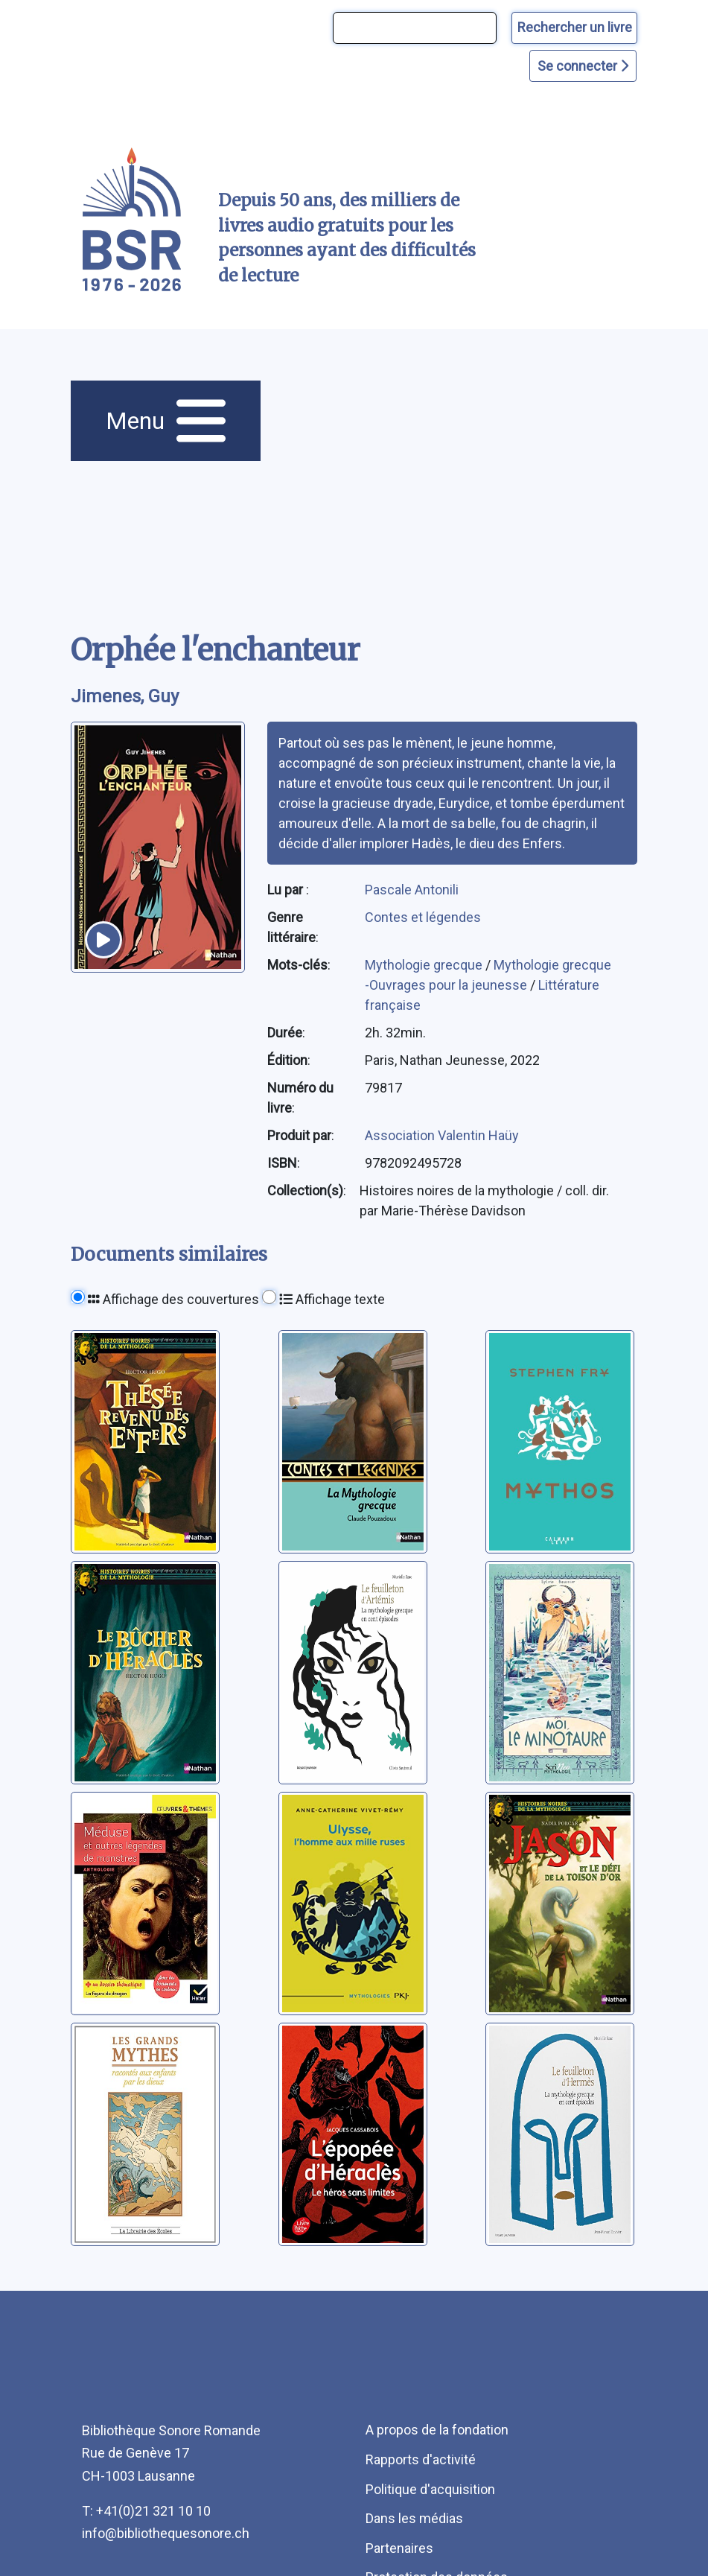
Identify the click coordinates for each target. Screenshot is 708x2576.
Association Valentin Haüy (442, 1135)
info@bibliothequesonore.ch (165, 2533)
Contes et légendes (423, 917)
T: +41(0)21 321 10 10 (146, 2511)
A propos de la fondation (437, 2429)
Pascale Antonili (412, 889)
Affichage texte (332, 1299)
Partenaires (399, 2548)
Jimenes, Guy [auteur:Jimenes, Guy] (125, 696)
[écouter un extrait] (103, 939)
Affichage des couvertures (173, 1299)
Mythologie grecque (425, 965)
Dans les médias (414, 2518)
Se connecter (583, 66)
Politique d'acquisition (430, 2489)
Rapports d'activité (421, 2459)
